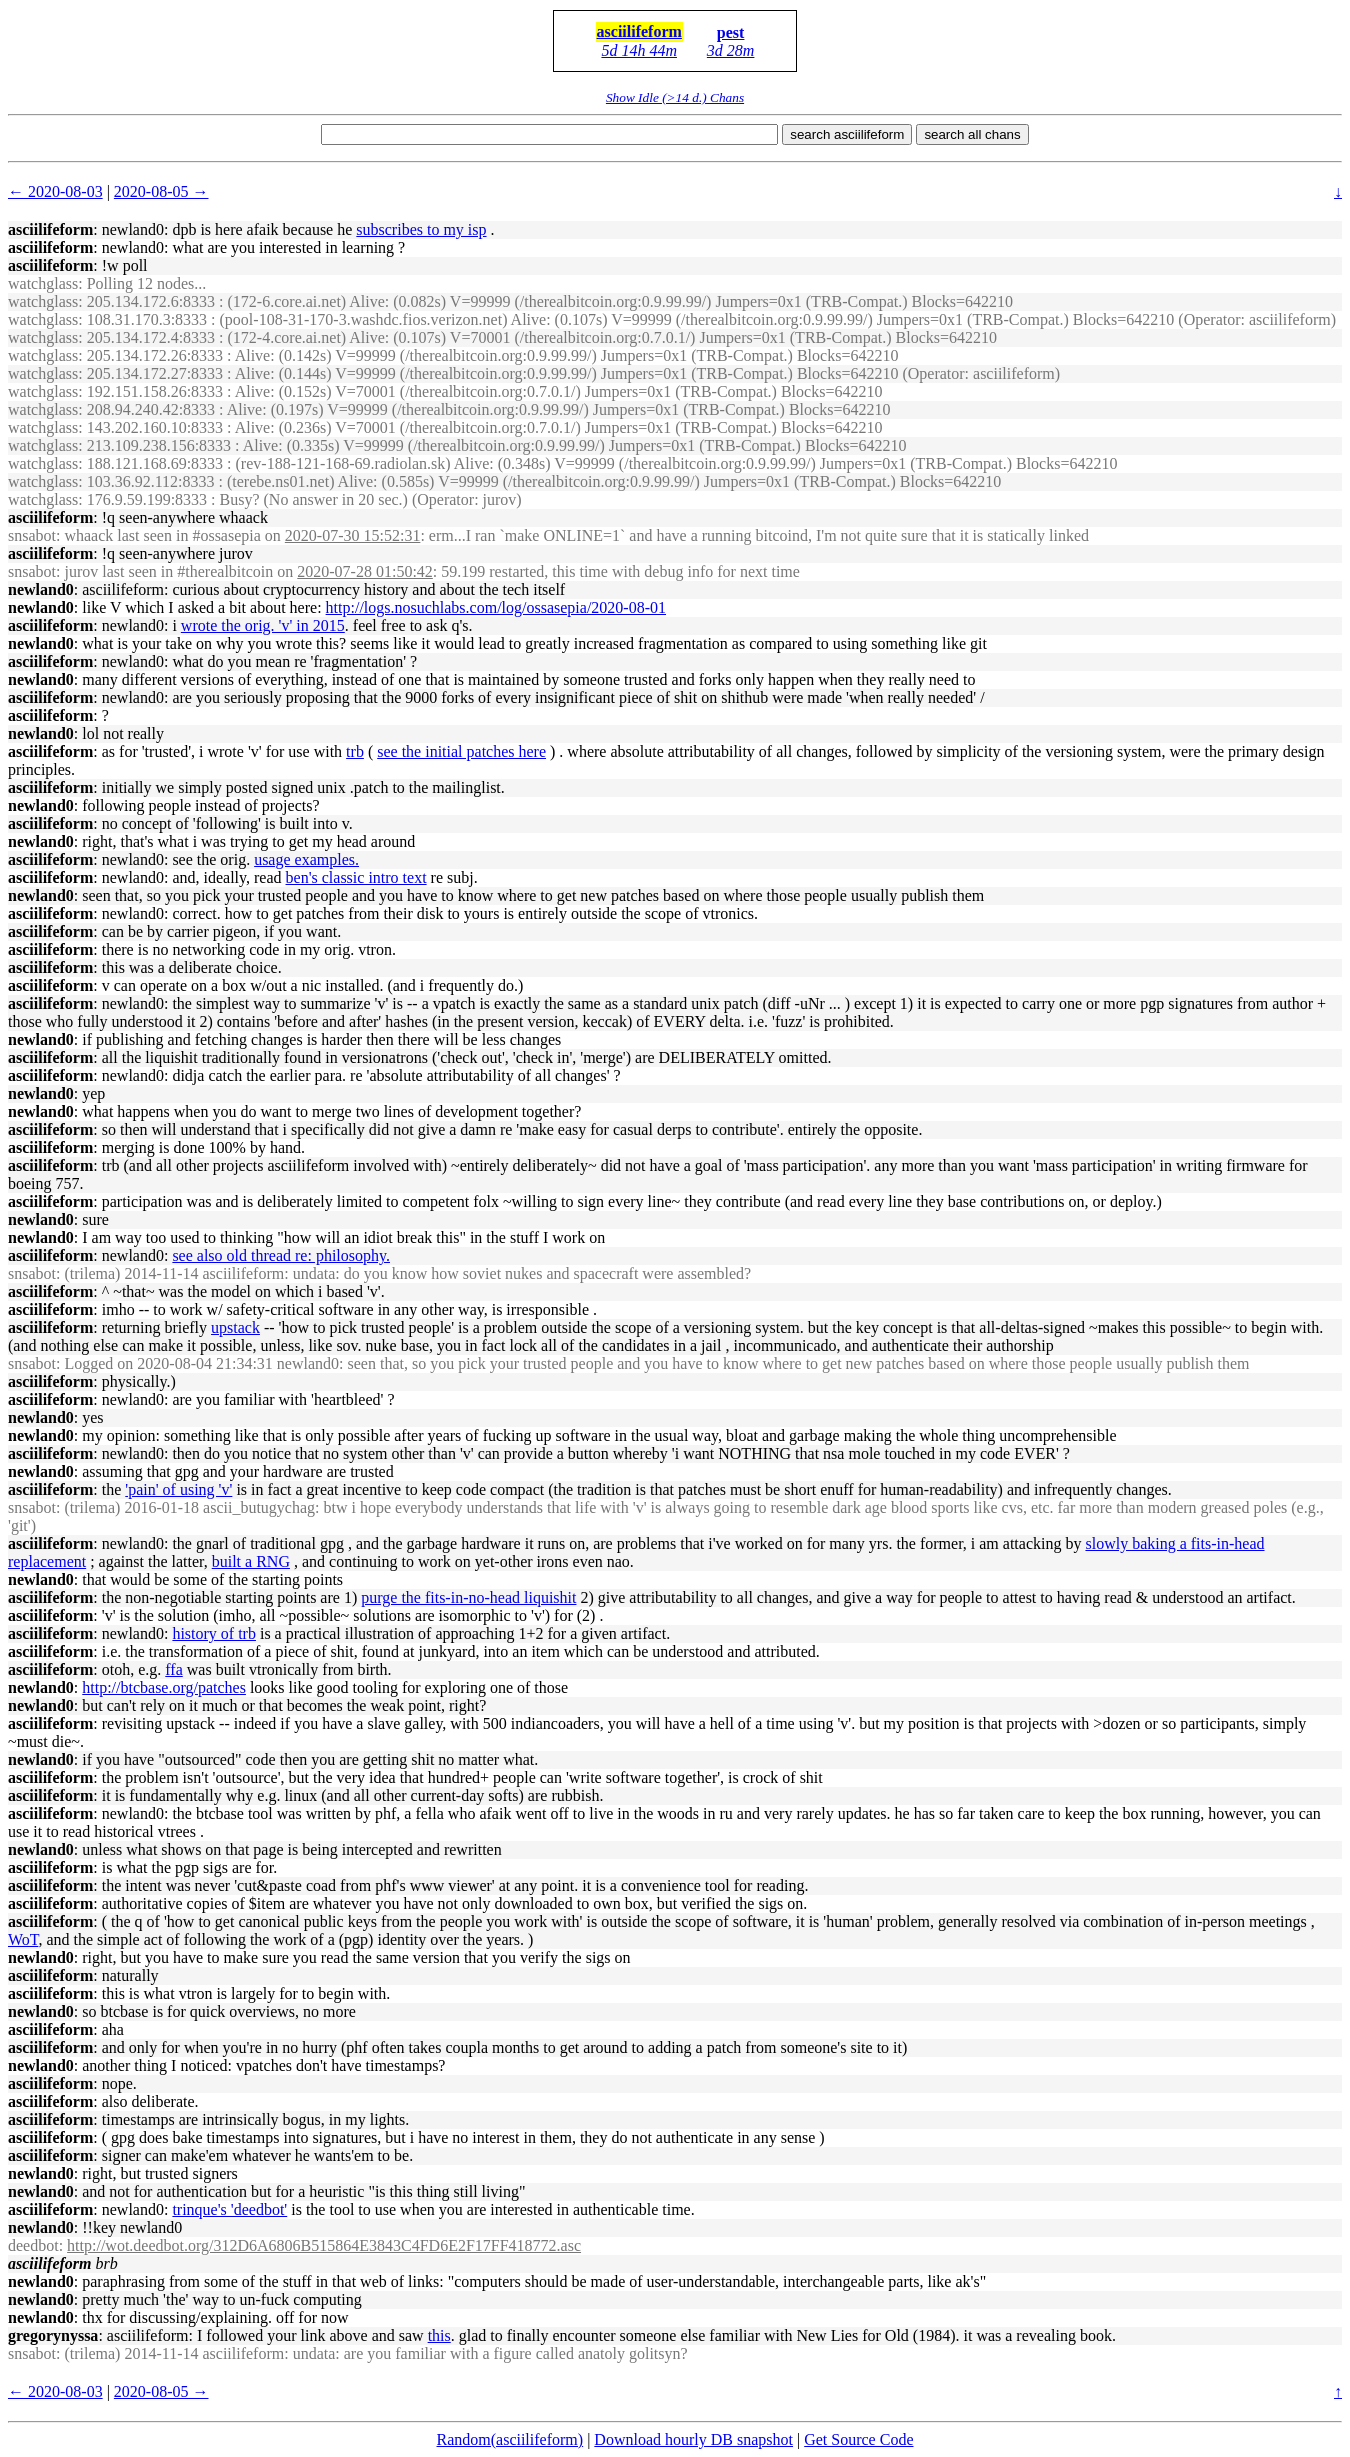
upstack (235, 1327)
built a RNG (251, 1561)
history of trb (214, 1633)
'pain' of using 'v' (178, 1489)
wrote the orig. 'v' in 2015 (263, 625)
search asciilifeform (847, 134)
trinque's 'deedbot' (229, 2209)
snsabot (32, 535)
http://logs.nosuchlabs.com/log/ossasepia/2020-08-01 (496, 607)
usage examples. (306, 859)
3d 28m (731, 50)
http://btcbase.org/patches (164, 1687)
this (439, 2335)
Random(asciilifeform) (510, 2439)
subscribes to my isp (421, 229)
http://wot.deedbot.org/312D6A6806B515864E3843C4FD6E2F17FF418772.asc (324, 2245)
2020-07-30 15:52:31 (353, 535)
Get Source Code (858, 2439)
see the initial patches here (461, 751)
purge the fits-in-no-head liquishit (468, 1597)
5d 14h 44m (639, 50)
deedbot (33, 2245)
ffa (173, 1669)
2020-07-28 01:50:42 (365, 571)
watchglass (43, 283)
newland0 (41, 589)
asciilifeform (639, 31)
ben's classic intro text (356, 877)
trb (355, 751)
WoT (23, 1939)
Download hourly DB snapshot (693, 2439)
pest (731, 32)
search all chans (972, 134)
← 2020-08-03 (55, 191)
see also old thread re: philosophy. (281, 1255)
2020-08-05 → (161, 191)
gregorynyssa (53, 2335)
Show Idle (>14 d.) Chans (675, 97)
